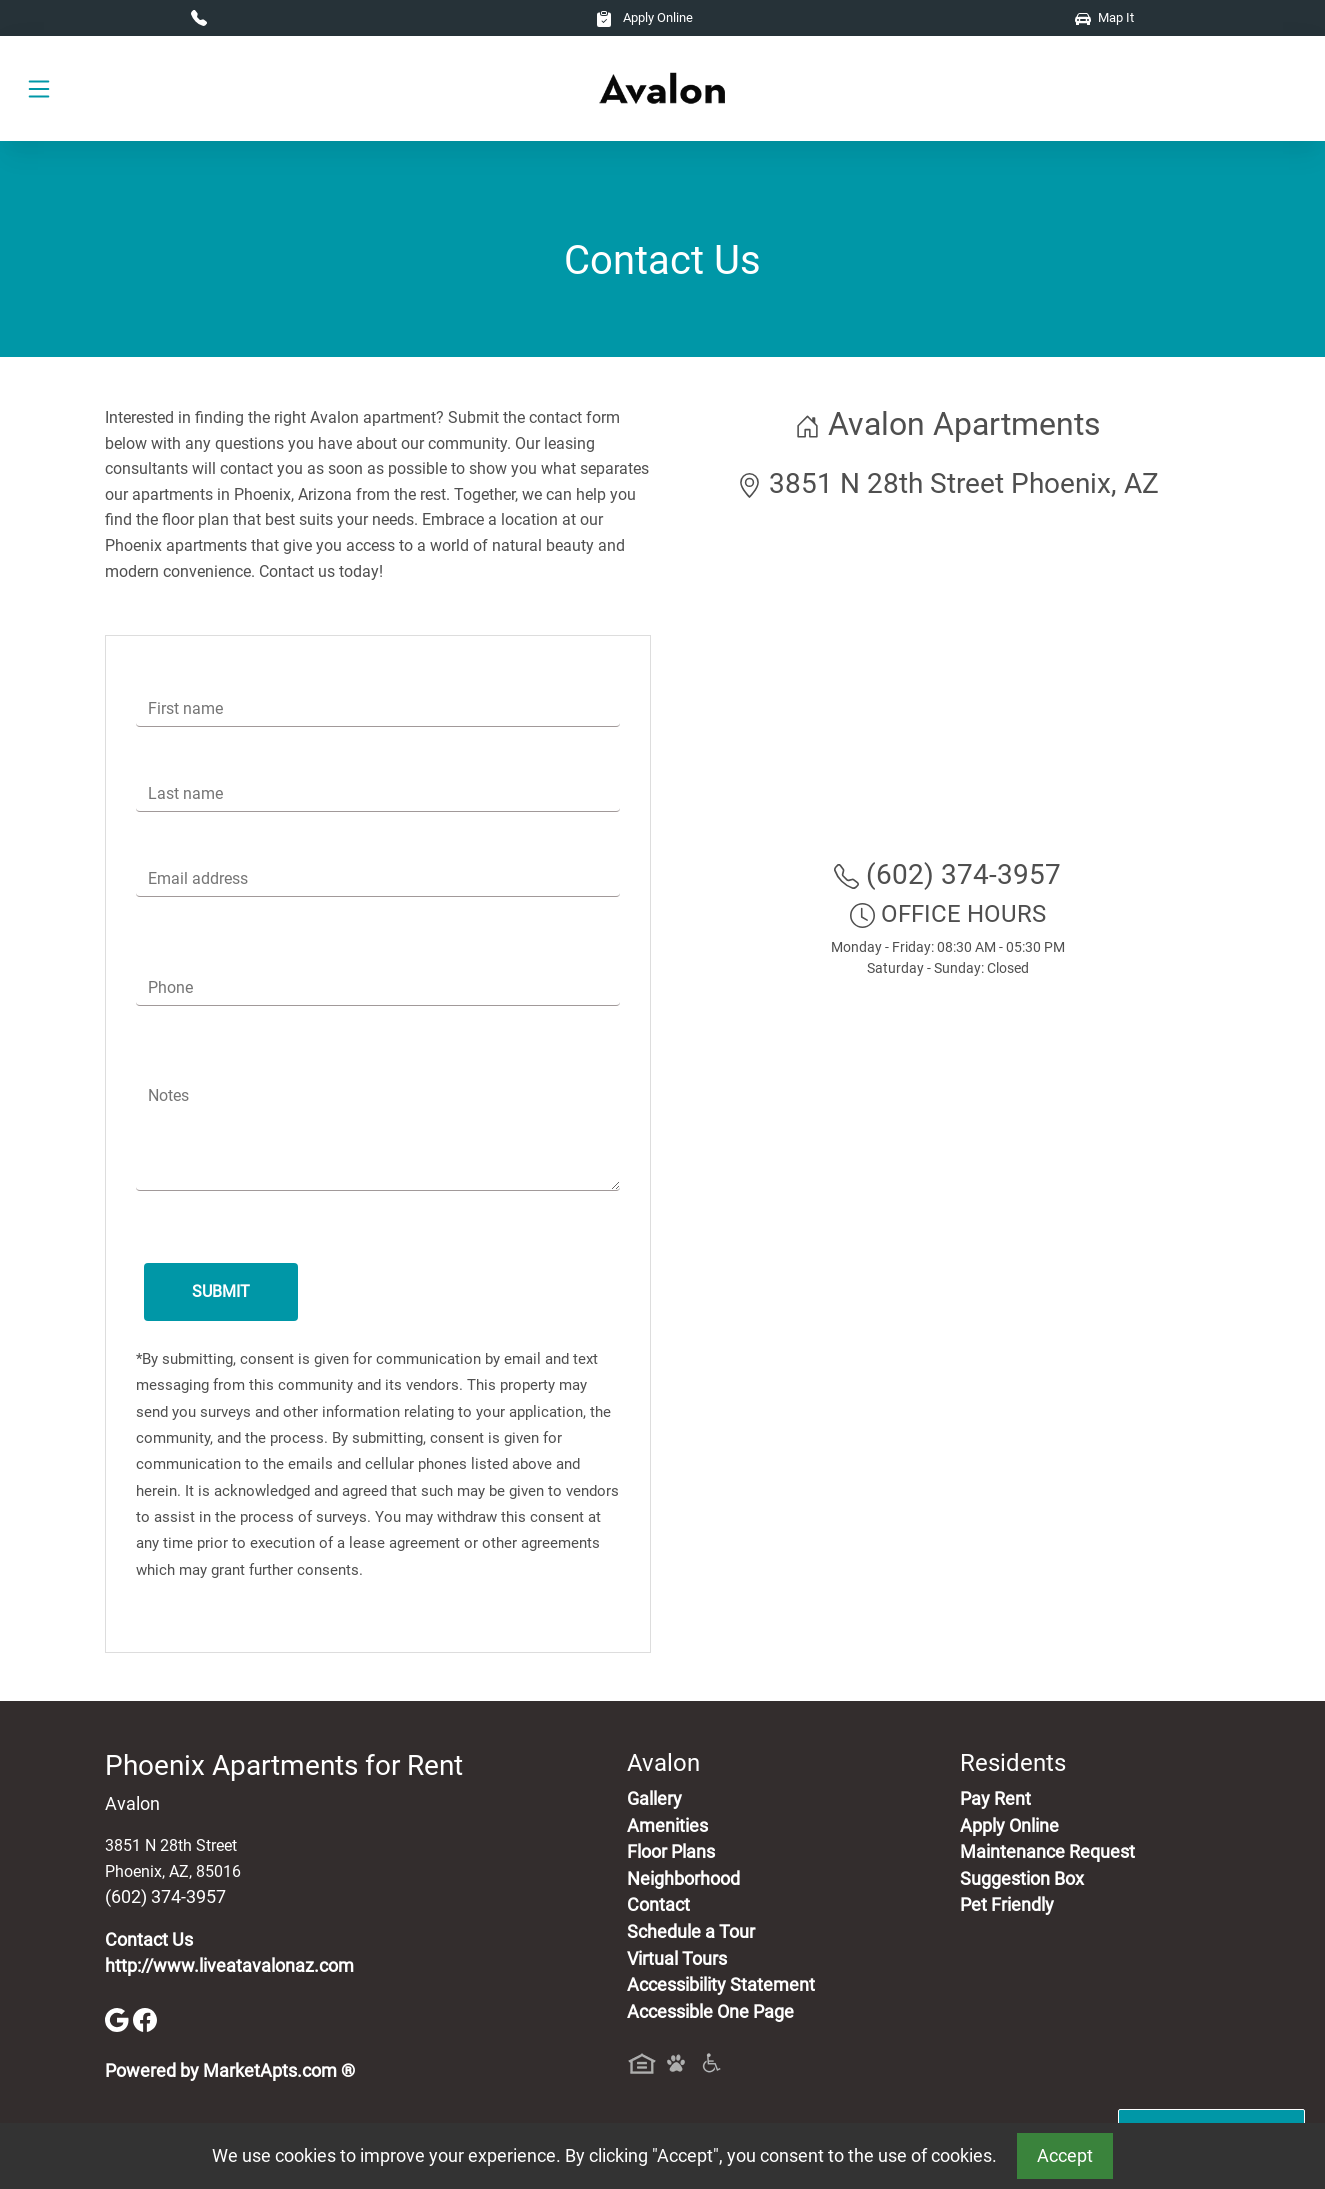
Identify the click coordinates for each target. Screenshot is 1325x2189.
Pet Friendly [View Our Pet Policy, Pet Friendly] (1007, 1905)
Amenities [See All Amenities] (667, 1826)
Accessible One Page (710, 2012)
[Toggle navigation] (39, 89)
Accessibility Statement (721, 1985)
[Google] (119, 2019)
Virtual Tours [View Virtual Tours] (677, 1959)
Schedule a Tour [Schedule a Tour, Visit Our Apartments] (691, 1932)
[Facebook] (145, 2019)
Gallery (654, 1799)
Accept (1065, 2156)
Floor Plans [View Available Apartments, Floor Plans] (671, 1852)
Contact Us (149, 1940)
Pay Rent (995, 1799)
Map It (1104, 17)
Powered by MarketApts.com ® (230, 2071)
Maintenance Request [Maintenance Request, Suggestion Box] (1047, 1852)
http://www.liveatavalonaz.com (229, 1966)
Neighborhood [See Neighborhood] (683, 1879)
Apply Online (644, 17)
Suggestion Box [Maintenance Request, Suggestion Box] (1022, 1879)
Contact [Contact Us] (658, 1905)
